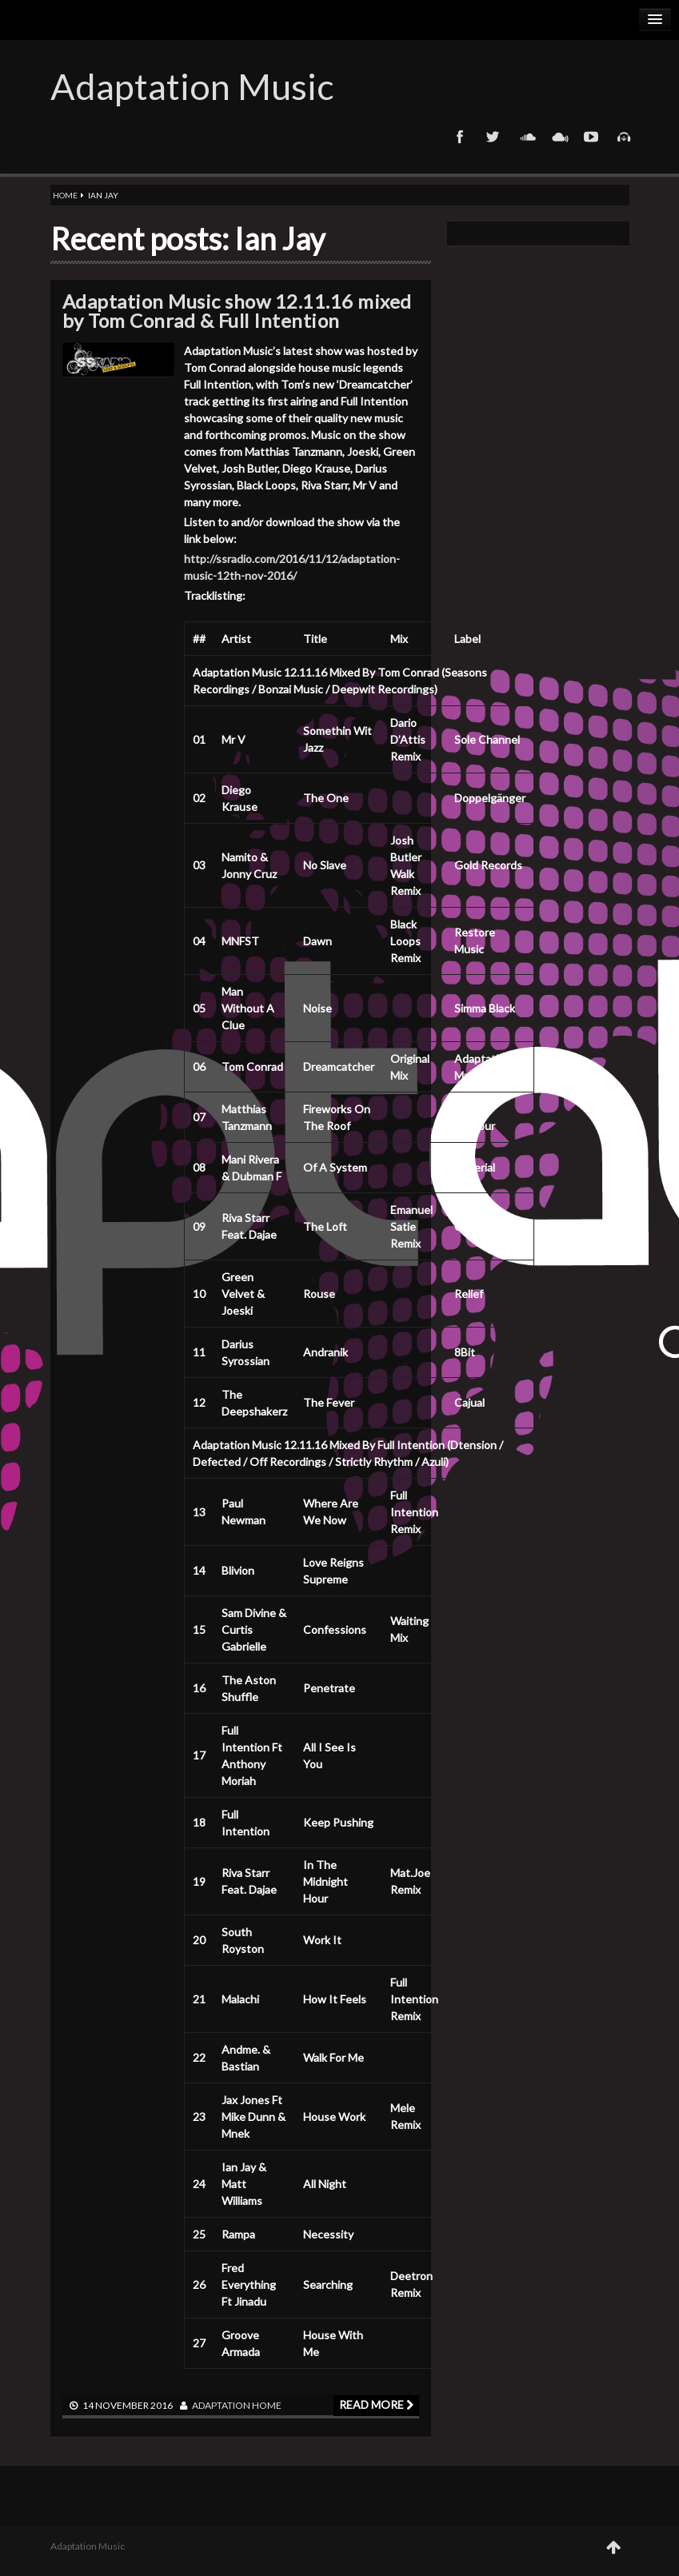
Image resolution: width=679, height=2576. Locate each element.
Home (65, 195)
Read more (376, 2404)
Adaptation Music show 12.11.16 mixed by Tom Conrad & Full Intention (237, 311)
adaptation (221, 2405)
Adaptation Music (192, 86)
